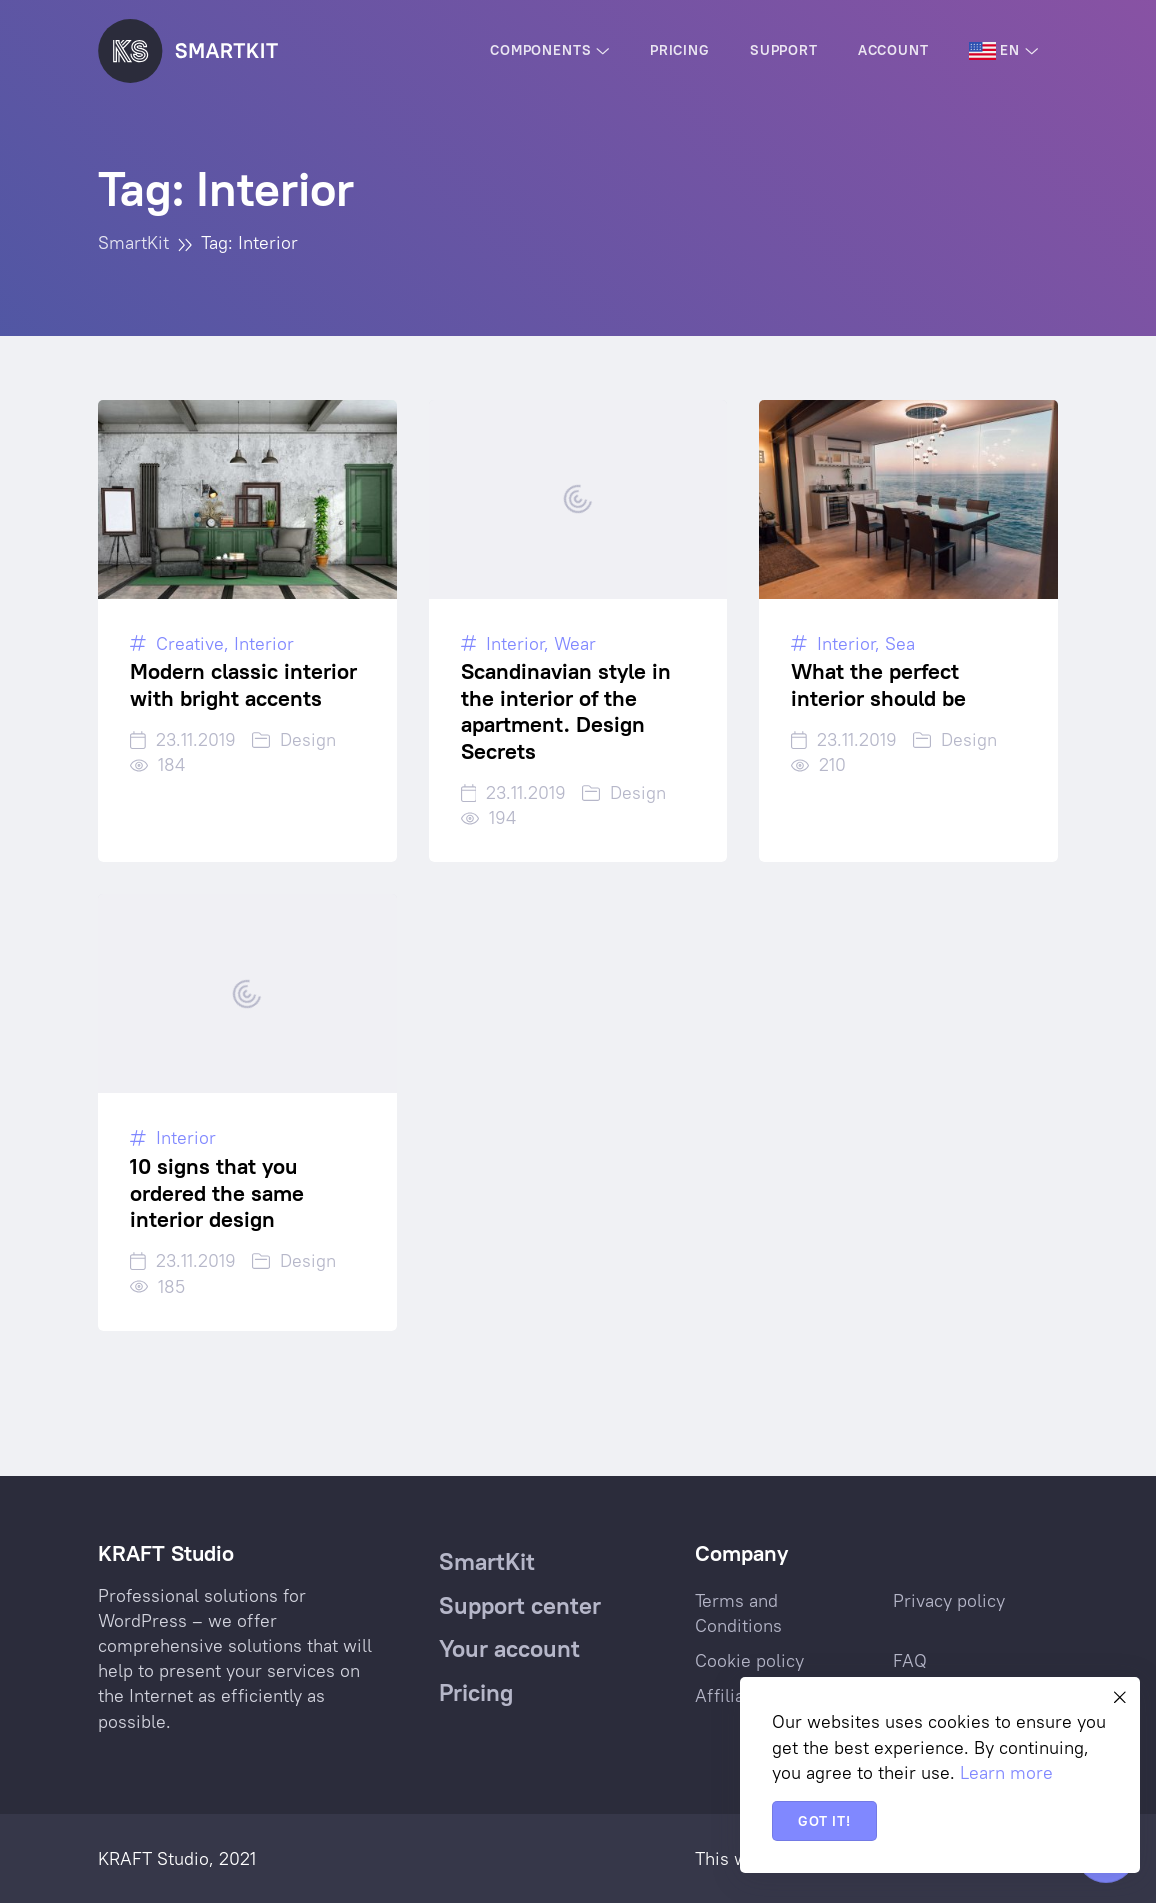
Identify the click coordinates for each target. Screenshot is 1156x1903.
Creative (190, 643)
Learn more (1006, 1772)
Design (308, 739)
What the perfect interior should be (878, 684)
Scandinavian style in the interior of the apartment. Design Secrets (566, 710)
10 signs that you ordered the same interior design (217, 1192)
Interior (264, 643)
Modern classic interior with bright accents (243, 684)
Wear (575, 643)
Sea (900, 643)
